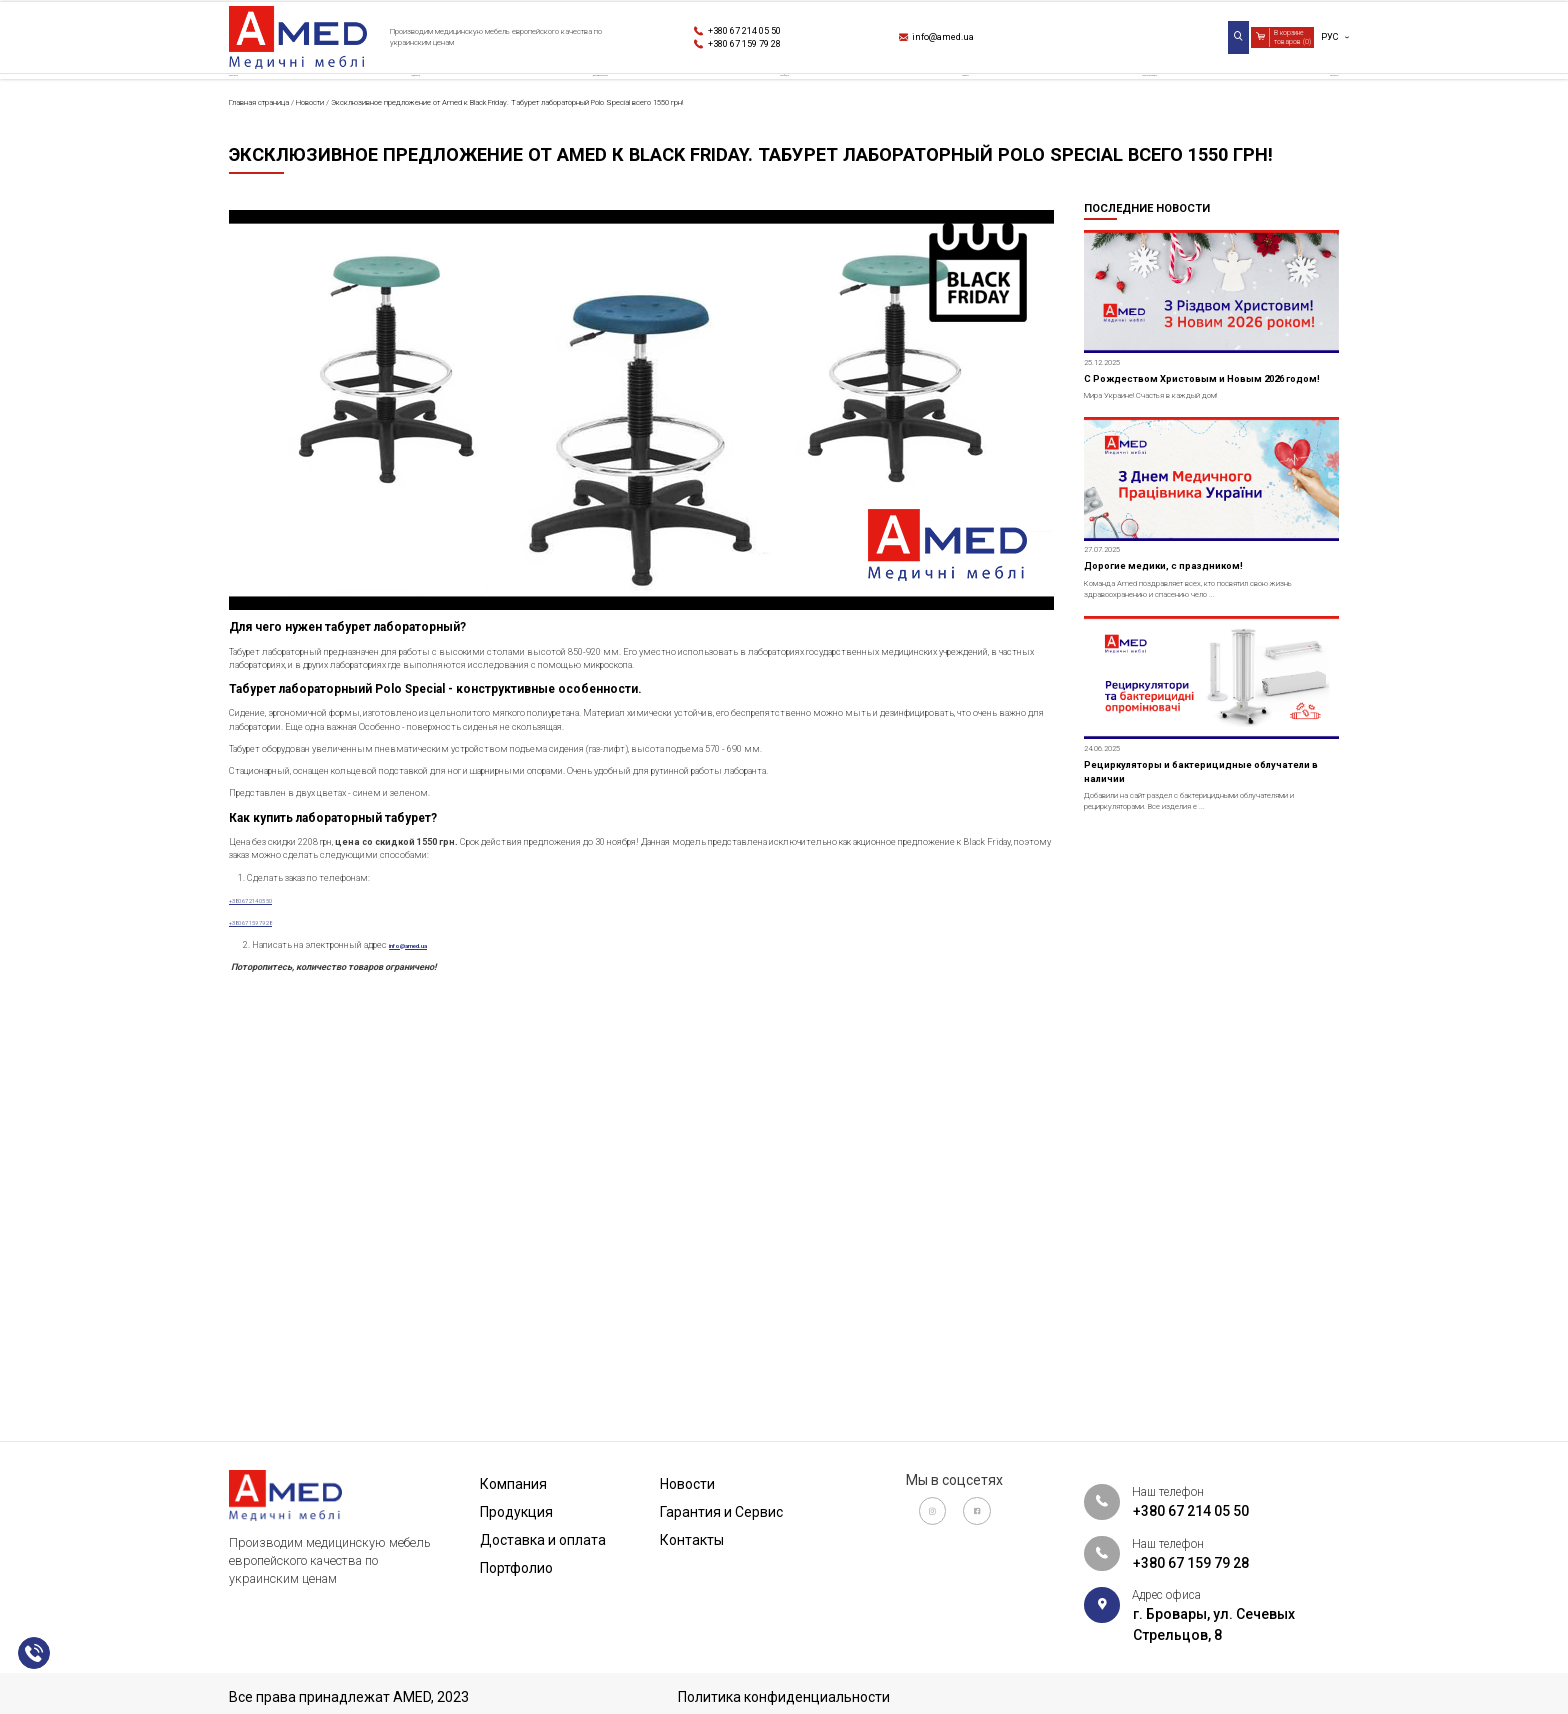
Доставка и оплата (610, 104)
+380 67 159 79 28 (776, 51)
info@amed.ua (969, 41)
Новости (948, 104)
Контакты (1301, 104)
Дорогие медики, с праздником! (1204, 779)
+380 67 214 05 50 (776, 30)
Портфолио (799, 104)
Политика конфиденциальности (784, 1697)
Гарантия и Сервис (1122, 104)
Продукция (420, 104)
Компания (267, 104)
